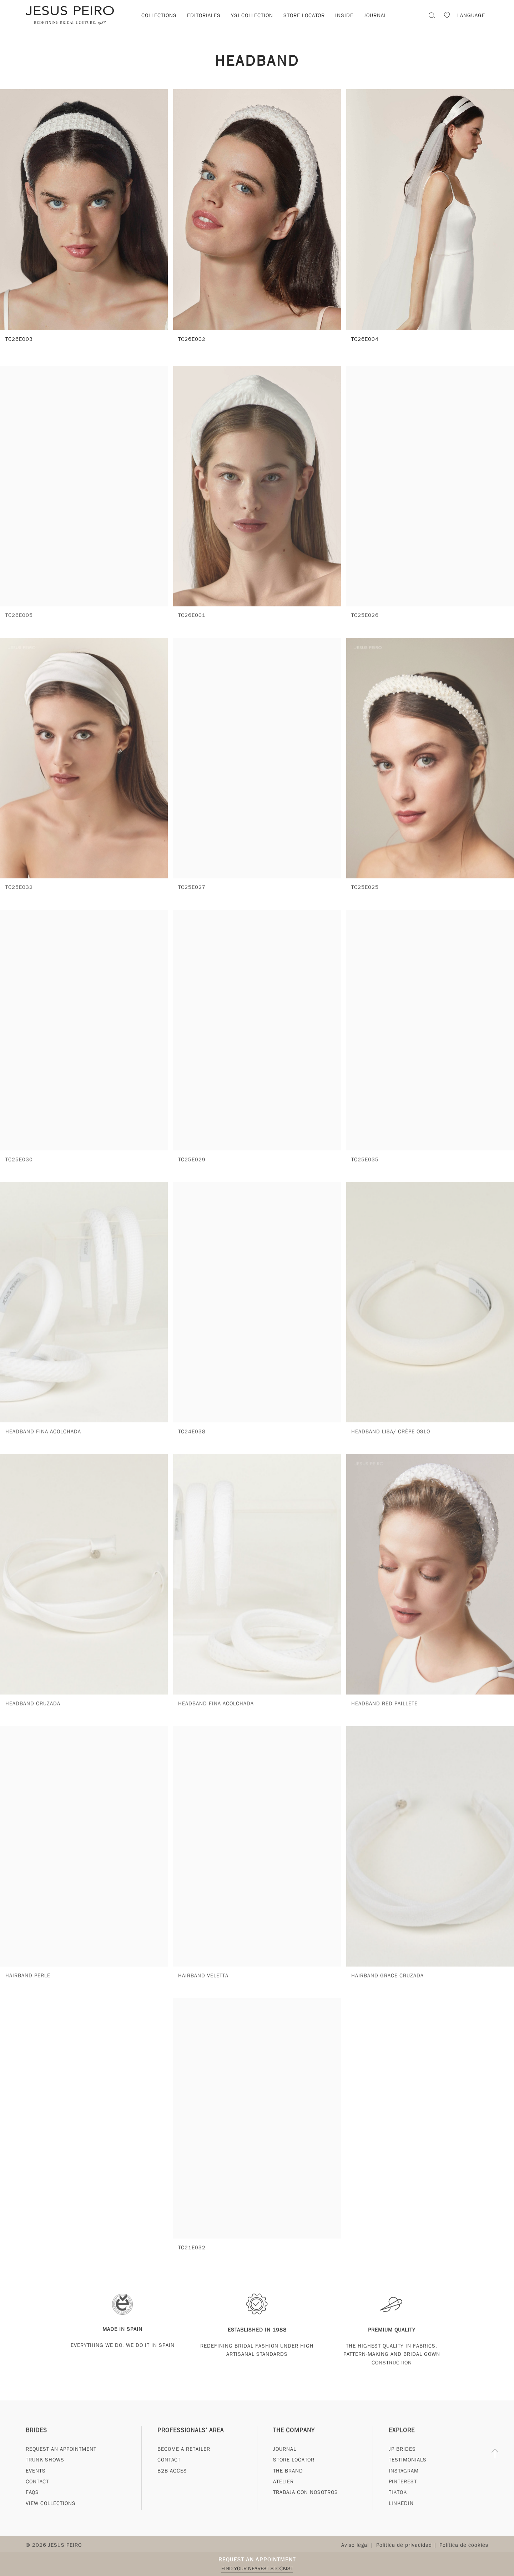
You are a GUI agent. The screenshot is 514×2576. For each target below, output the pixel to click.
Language (471, 15)
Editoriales (204, 15)
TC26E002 (192, 339)
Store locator (304, 15)
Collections (159, 15)
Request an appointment (257, 2559)
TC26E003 (19, 339)
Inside (344, 15)
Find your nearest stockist (257, 2568)
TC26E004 (365, 339)
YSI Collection (252, 15)
